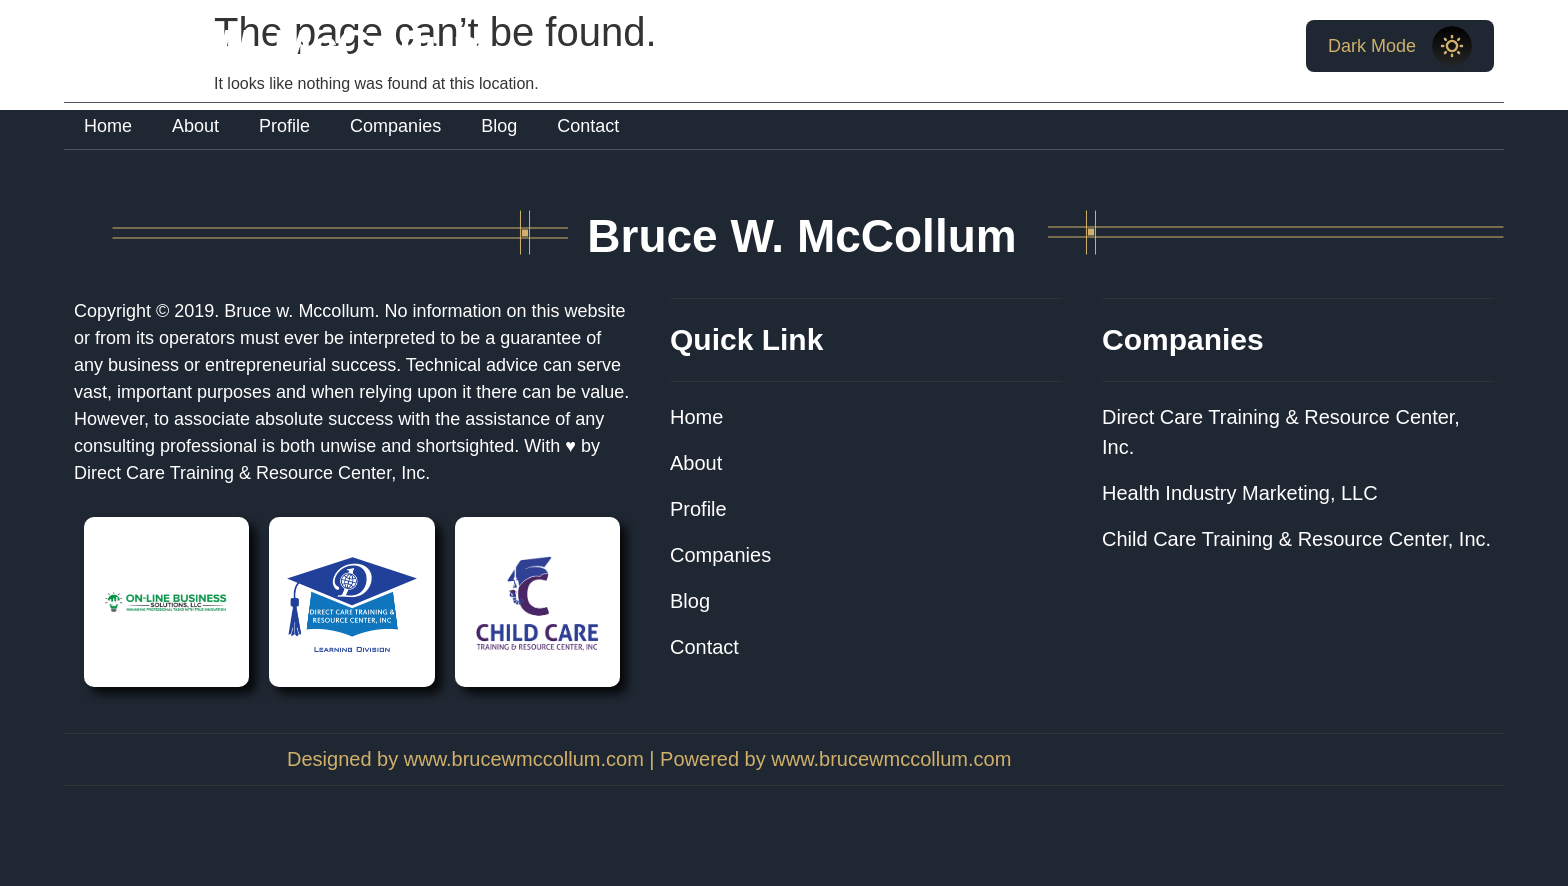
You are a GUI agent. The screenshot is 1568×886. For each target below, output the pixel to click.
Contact (588, 126)
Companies (395, 126)
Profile (284, 126)
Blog (499, 126)
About (195, 126)
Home (108, 126)
